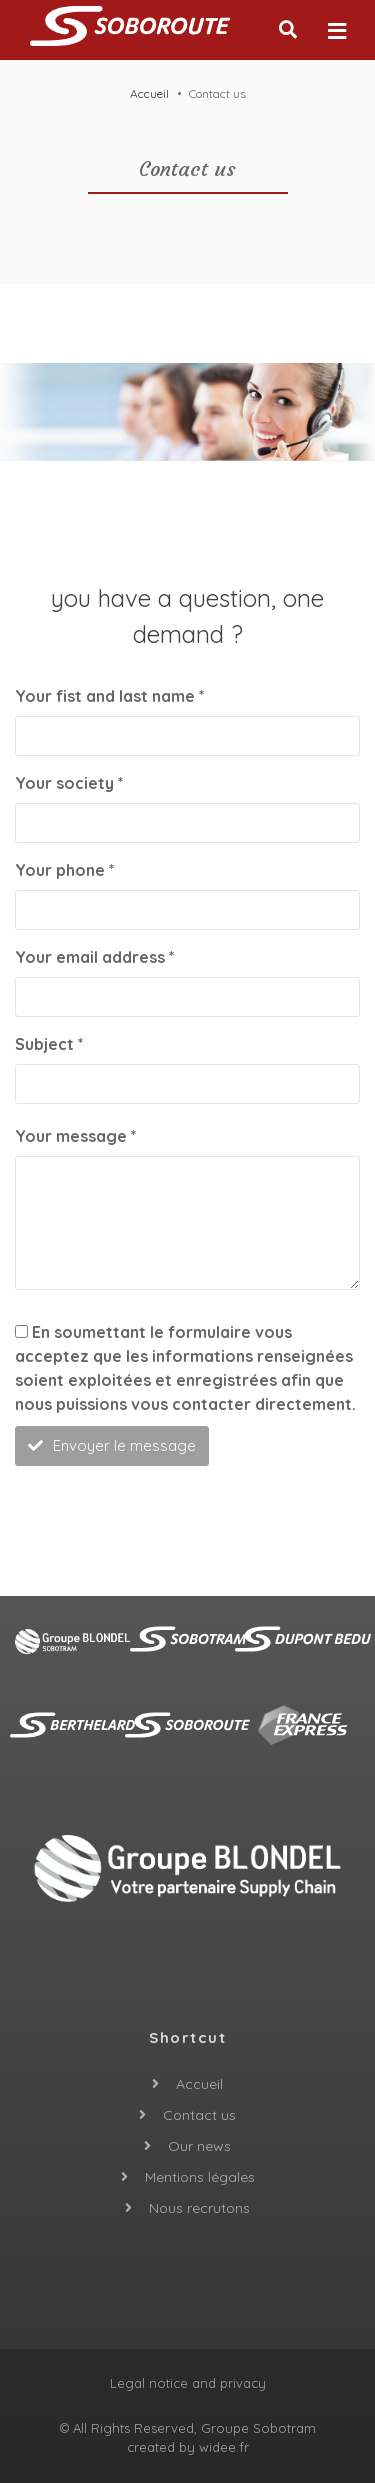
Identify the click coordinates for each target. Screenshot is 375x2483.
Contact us (199, 2115)
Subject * (49, 1044)
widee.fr (224, 2447)
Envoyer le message (112, 1445)
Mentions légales (200, 2177)
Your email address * (95, 957)
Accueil (149, 93)
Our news (199, 2146)
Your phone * (65, 870)
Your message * (76, 1136)
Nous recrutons (199, 2208)
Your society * (69, 783)
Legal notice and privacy (188, 2383)
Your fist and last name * (110, 696)
